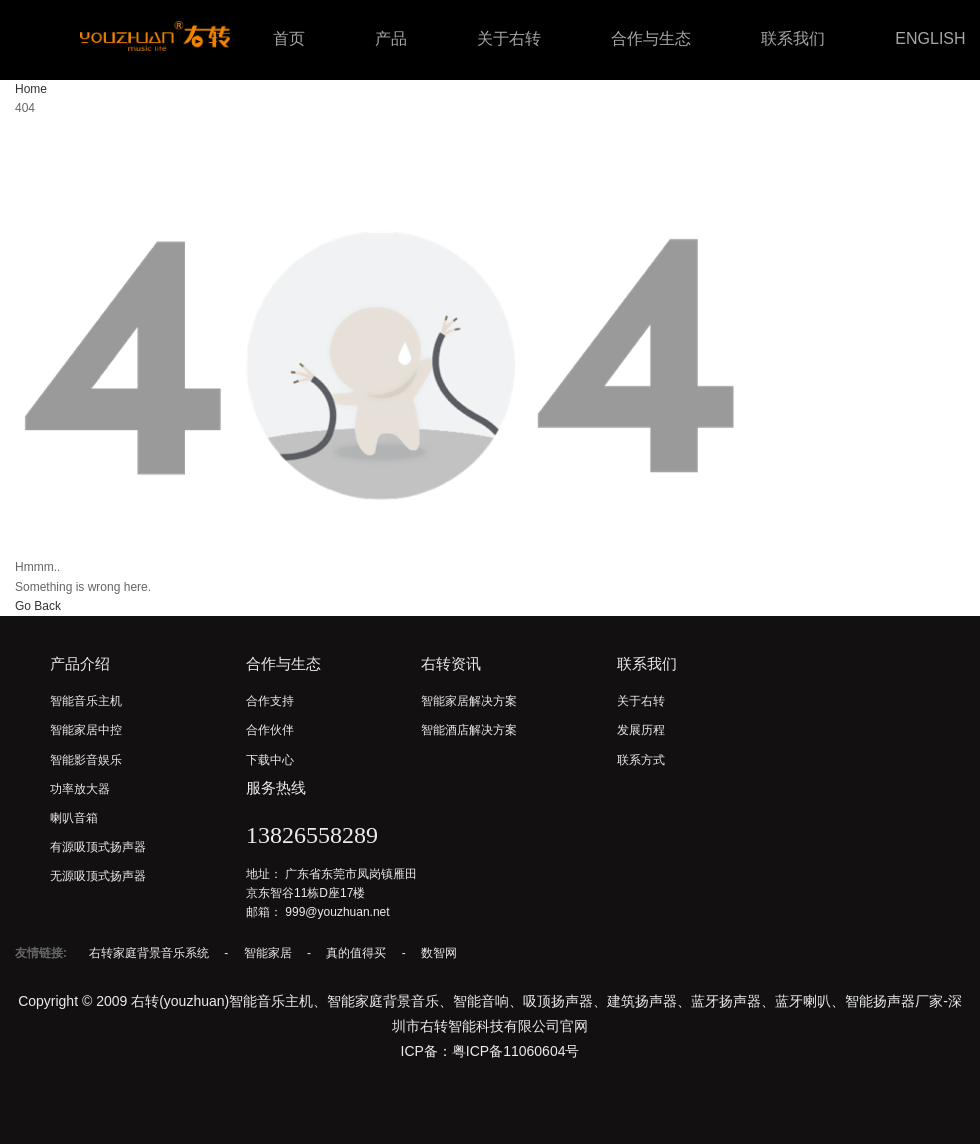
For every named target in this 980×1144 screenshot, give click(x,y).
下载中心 (270, 760)
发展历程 (641, 730)
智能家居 (269, 953)
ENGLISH (930, 38)
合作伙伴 (270, 730)
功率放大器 (80, 789)
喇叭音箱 (74, 818)
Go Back (38, 606)
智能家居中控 (86, 730)
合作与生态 (651, 38)
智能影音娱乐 (86, 760)
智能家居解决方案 (469, 701)
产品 (391, 38)
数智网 (439, 953)
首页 (289, 38)
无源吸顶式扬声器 (98, 876)
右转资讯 (451, 663)
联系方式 (641, 760)
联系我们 (793, 38)
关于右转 (509, 38)
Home (31, 89)
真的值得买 (357, 953)
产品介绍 (80, 663)
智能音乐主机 (86, 701)
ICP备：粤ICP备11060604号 (490, 1051)
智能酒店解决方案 (469, 730)
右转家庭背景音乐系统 (150, 953)
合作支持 (270, 701)
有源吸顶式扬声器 (98, 847)
